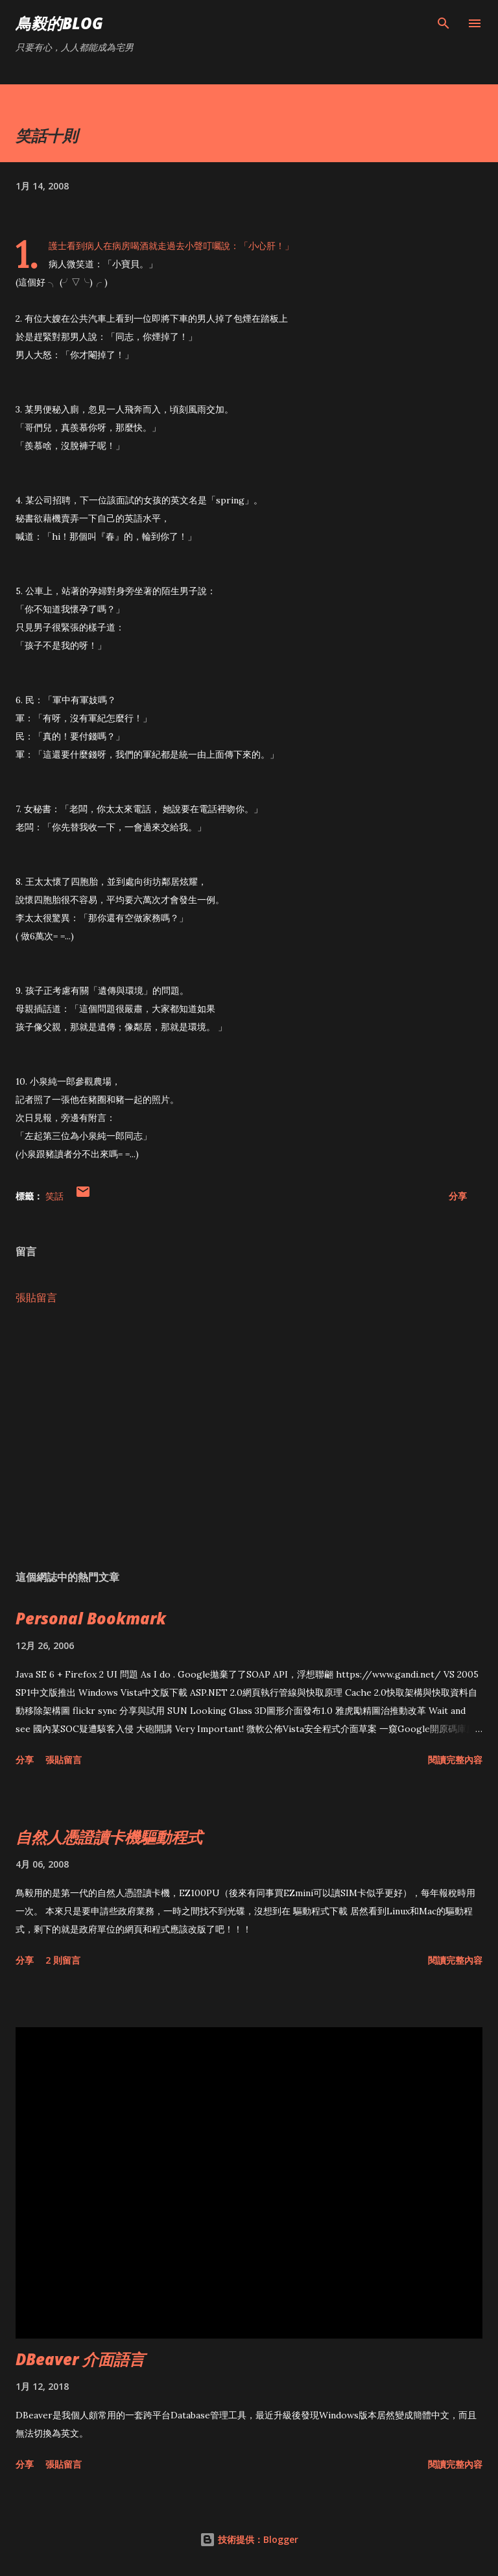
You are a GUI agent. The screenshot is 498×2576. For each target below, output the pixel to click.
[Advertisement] (249, 1437)
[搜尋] (443, 23)
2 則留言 (62, 1960)
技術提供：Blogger (249, 2539)
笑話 (54, 1196)
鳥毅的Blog (59, 23)
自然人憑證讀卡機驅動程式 (109, 1837)
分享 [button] (458, 1196)
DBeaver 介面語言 (80, 2359)
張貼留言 (36, 1297)
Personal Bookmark (91, 1618)
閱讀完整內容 (455, 1759)
